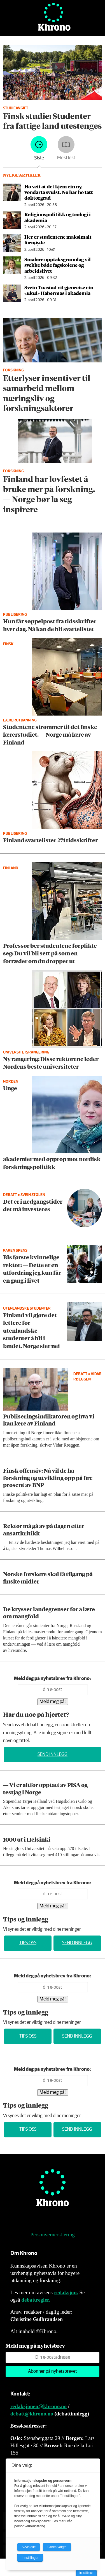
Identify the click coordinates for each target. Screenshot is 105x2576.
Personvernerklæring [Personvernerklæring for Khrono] (52, 2234)
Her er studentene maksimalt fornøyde (58, 239)
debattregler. (35, 2300)
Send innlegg (52, 1754)
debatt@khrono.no (31, 2414)
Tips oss (27, 1943)
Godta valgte (56, 2547)
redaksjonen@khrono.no (38, 2406)
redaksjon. (66, 2292)
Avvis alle (29, 2547)
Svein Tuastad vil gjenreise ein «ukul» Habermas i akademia (58, 290)
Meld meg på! (52, 1701)
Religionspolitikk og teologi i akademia (57, 217)
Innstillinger (86, 2572)
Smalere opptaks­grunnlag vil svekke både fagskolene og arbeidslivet (57, 265)
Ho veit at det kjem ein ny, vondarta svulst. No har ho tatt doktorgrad (58, 192)
